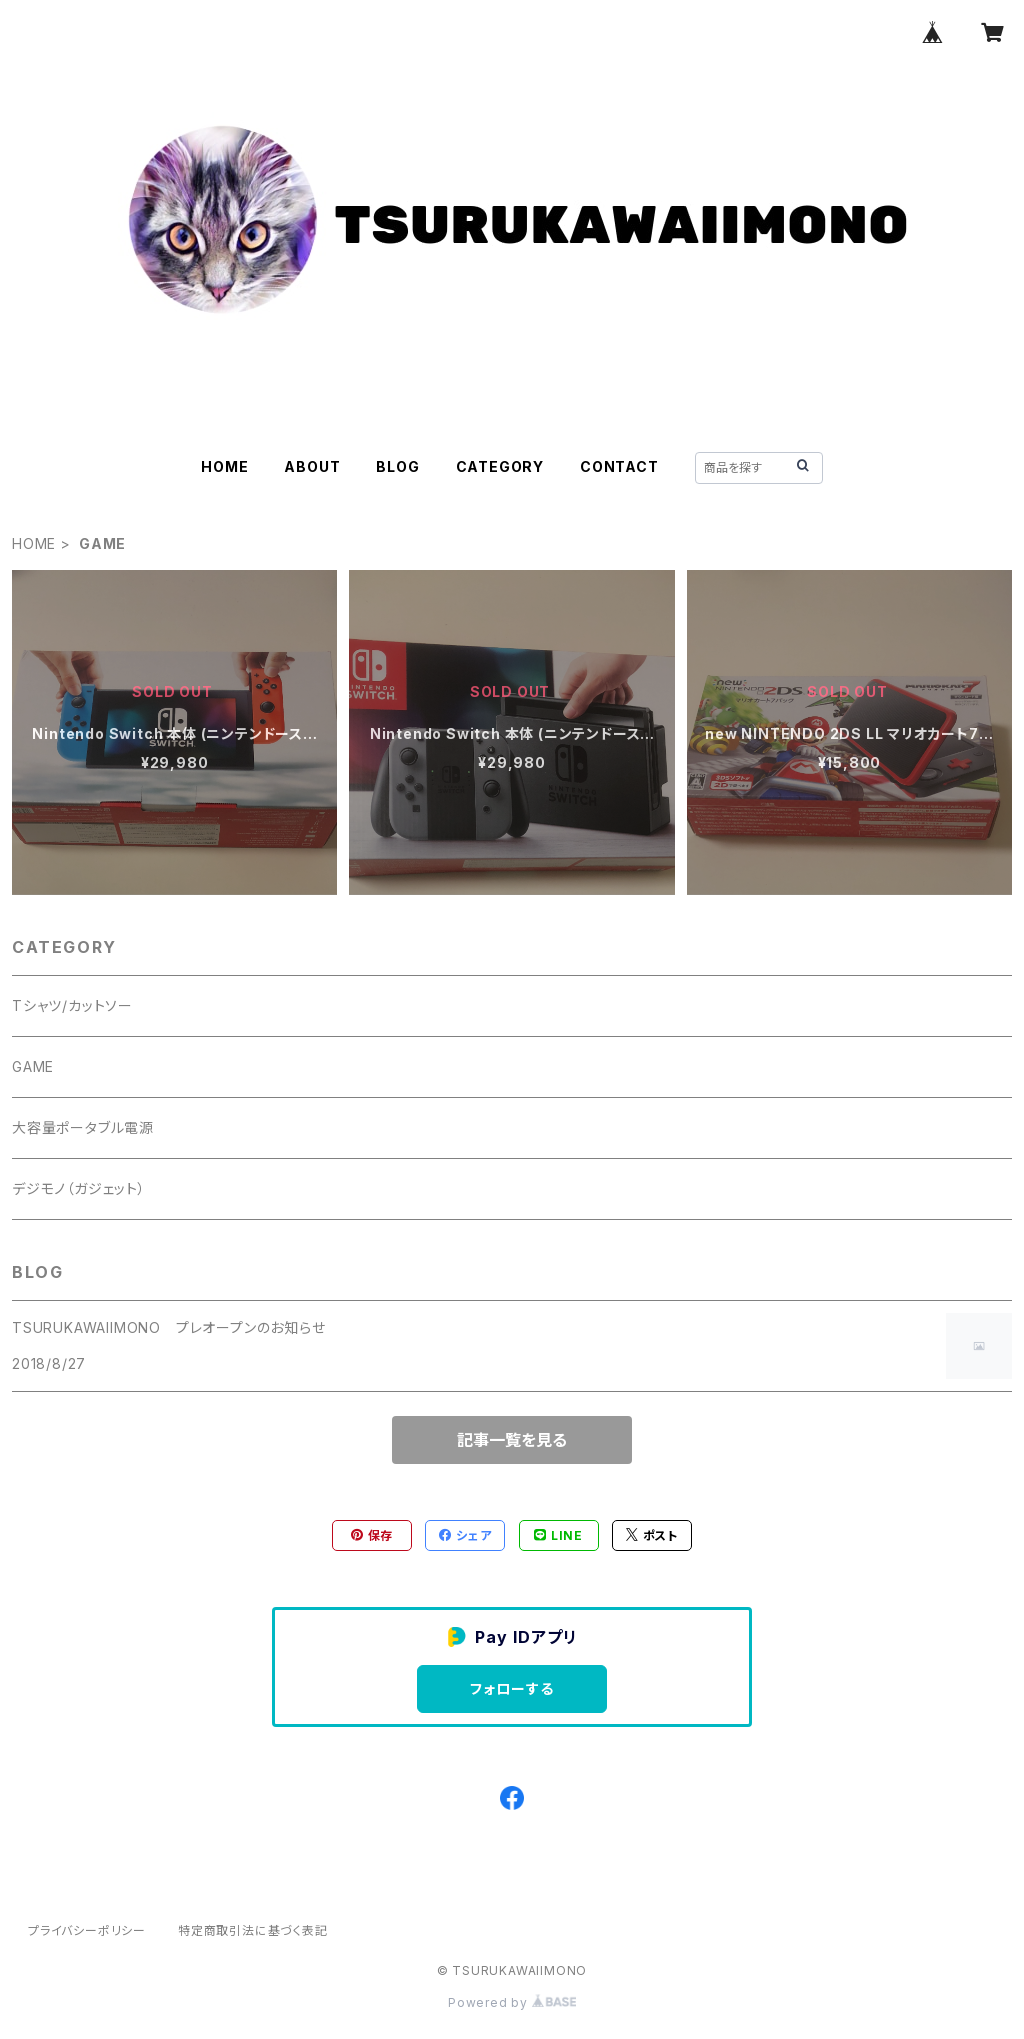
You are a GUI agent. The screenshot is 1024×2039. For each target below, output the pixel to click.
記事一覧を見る (512, 1440)
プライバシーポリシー (87, 1930)
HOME (224, 466)
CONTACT (619, 466)
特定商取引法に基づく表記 (253, 1930)
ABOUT (312, 466)
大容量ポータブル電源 (83, 1127)
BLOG (397, 466)
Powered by (512, 2002)
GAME (33, 1066)
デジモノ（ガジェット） (79, 1188)
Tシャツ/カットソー (72, 1005)
